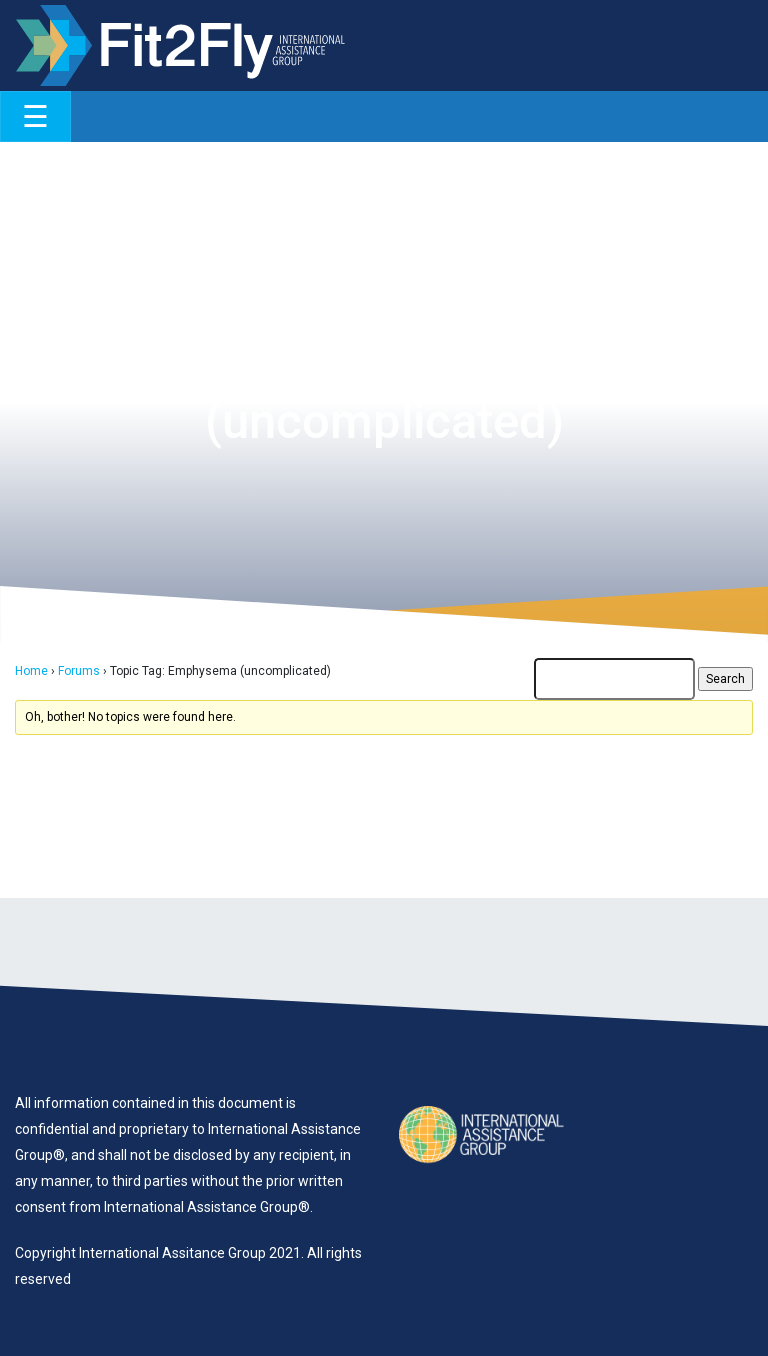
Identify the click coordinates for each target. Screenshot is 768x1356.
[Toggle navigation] (35, 116)
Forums (79, 671)
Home (31, 671)
